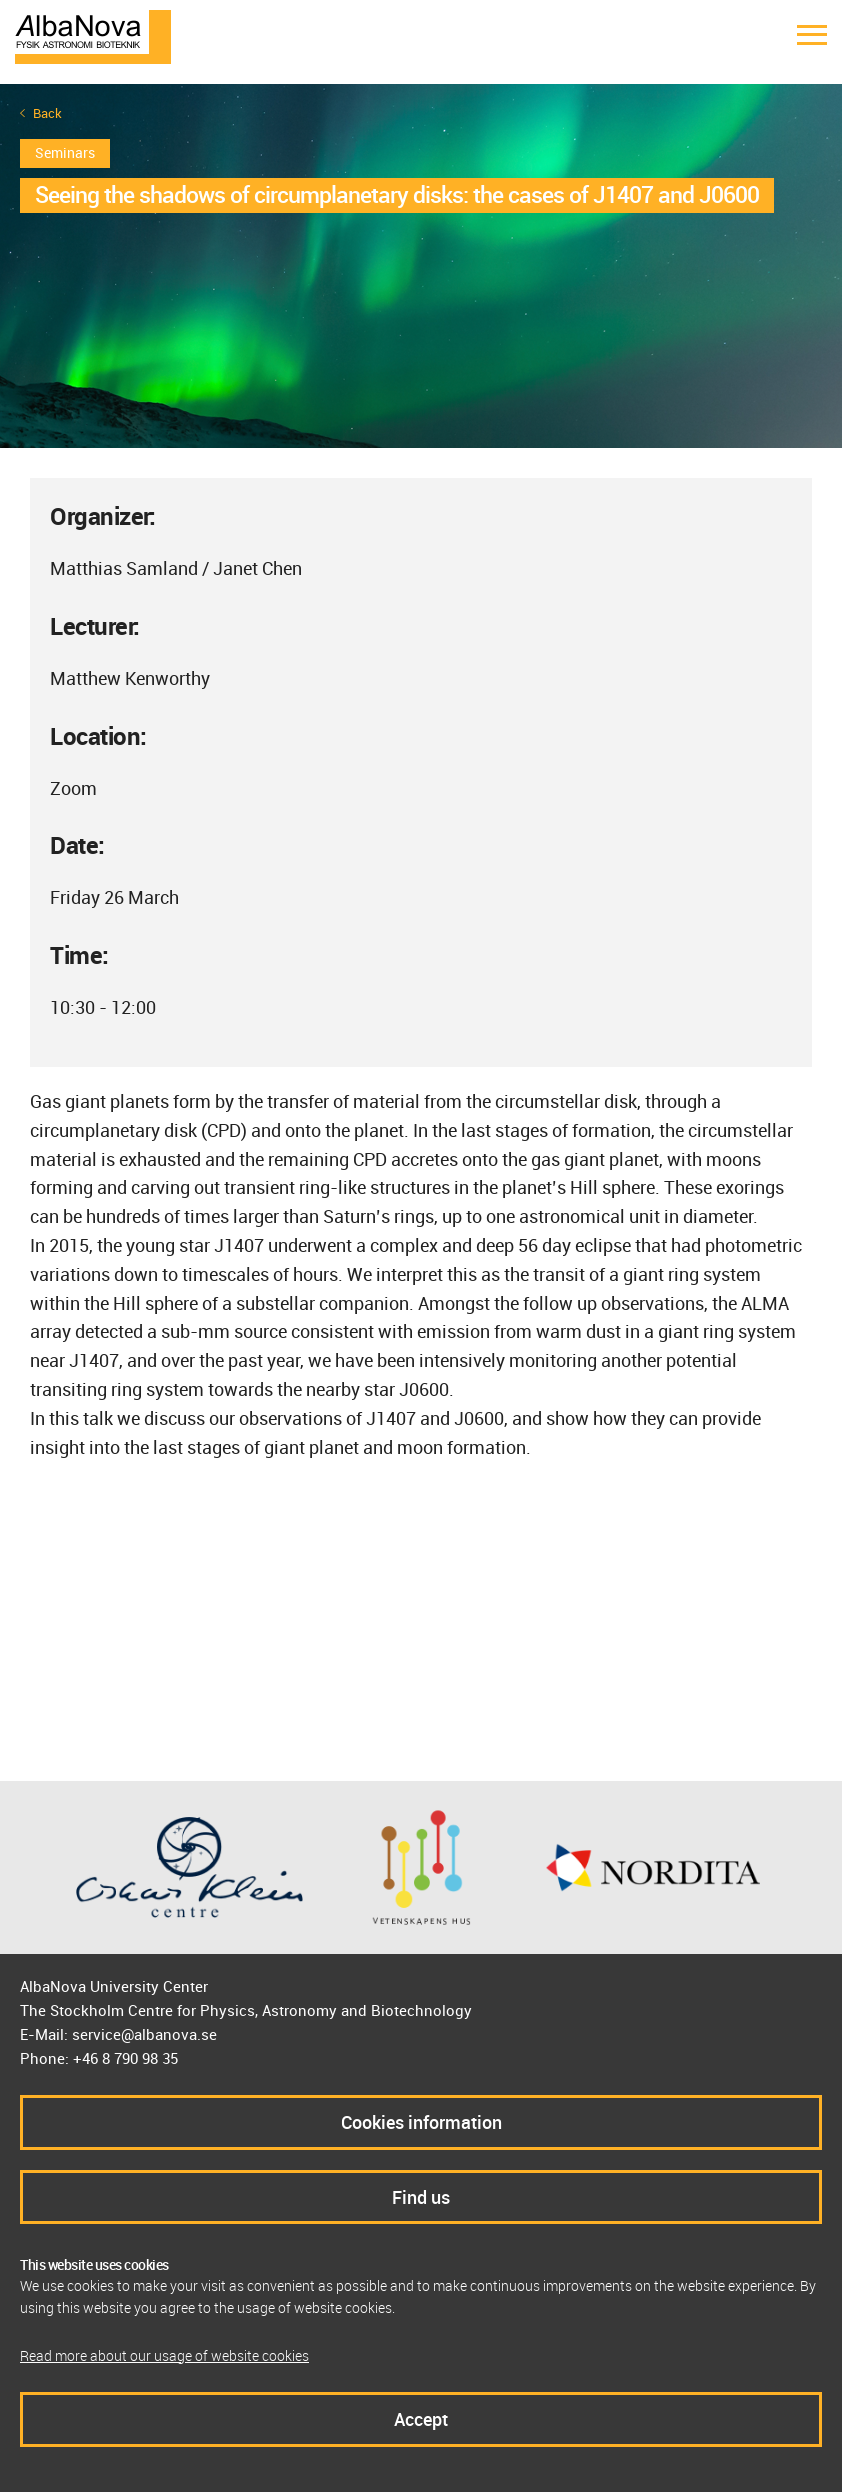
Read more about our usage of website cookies (164, 2355)
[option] (421, 266)
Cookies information (421, 2122)
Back (47, 113)
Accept (421, 2419)
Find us (421, 2197)
